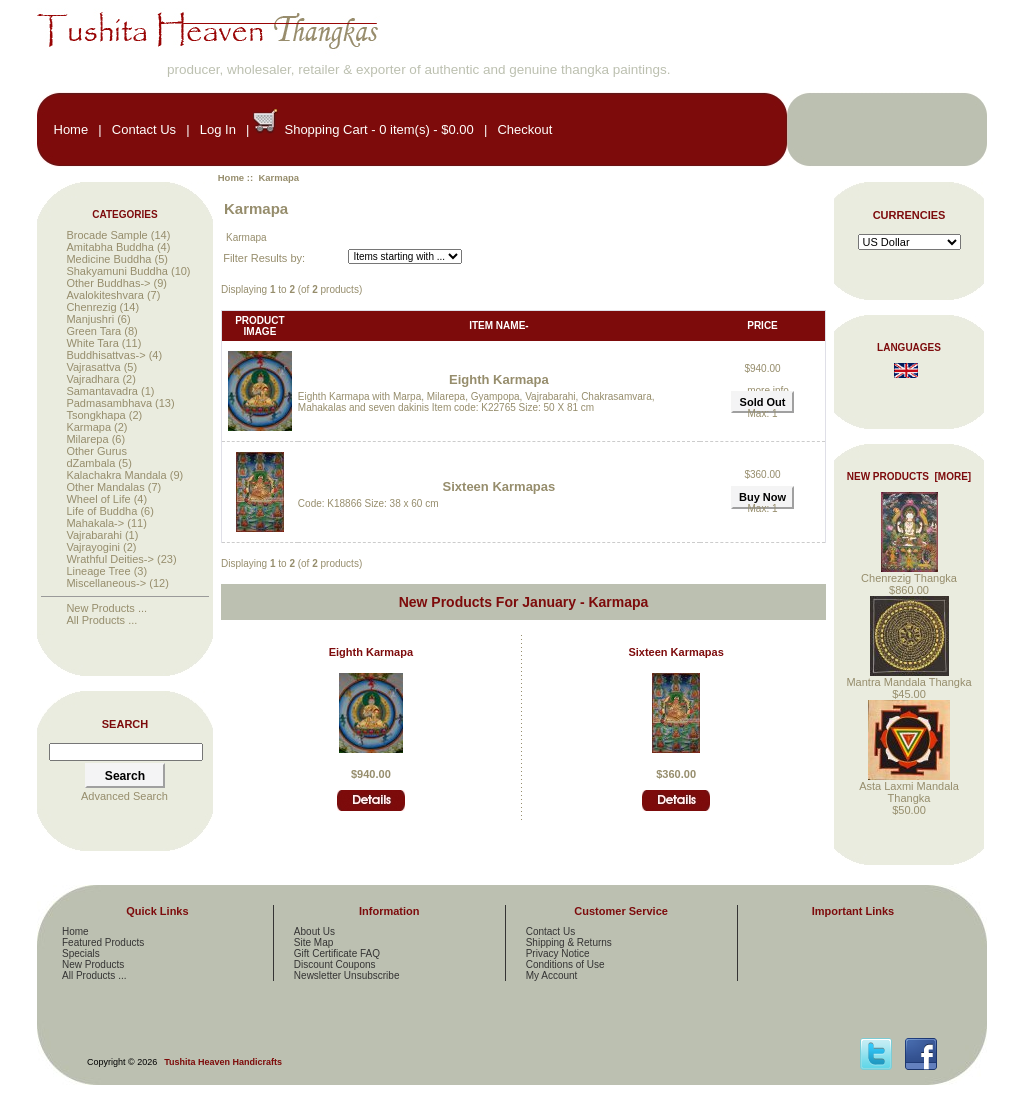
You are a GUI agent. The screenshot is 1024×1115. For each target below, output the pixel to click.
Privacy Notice (558, 953)
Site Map (313, 942)
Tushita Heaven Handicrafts (223, 1062)
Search (125, 724)
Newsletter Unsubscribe (347, 975)
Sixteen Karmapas (499, 486)
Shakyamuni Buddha (117, 271)
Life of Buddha (101, 511)
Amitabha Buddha (109, 247)
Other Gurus (96, 451)
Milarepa (87, 439)
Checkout (524, 129)
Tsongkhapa (95, 415)
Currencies (909, 215)
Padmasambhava (109, 403)
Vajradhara (92, 379)
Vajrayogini (93, 547)
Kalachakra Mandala (116, 475)
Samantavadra (102, 391)
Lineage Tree (98, 571)
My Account (552, 975)
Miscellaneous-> (106, 583)
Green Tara (93, 331)
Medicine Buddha (108, 259)
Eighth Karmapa (499, 379)
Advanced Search (124, 796)
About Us (314, 931)
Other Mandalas (105, 487)
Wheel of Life (98, 499)
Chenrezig (91, 307)
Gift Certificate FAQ (337, 953)
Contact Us (144, 129)
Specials (81, 953)
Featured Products (103, 942)
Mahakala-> (95, 523)
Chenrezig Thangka (909, 573)
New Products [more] (909, 476)
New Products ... (106, 608)
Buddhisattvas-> (105, 355)
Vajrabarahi (93, 535)
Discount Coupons (335, 964)
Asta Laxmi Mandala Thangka (909, 787)
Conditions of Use (565, 964)
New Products (93, 964)
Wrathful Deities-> (110, 559)
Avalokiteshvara (104, 295)
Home (71, 129)
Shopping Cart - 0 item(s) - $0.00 (378, 129)
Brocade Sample (106, 235)
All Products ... (101, 620)
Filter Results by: (264, 258)
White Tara (92, 343)
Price (762, 325)
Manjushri (90, 319)
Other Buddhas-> (108, 283)
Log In (218, 129)
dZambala (90, 463)
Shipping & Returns (569, 942)
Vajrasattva (93, 367)
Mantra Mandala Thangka (908, 677)
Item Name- (498, 325)
